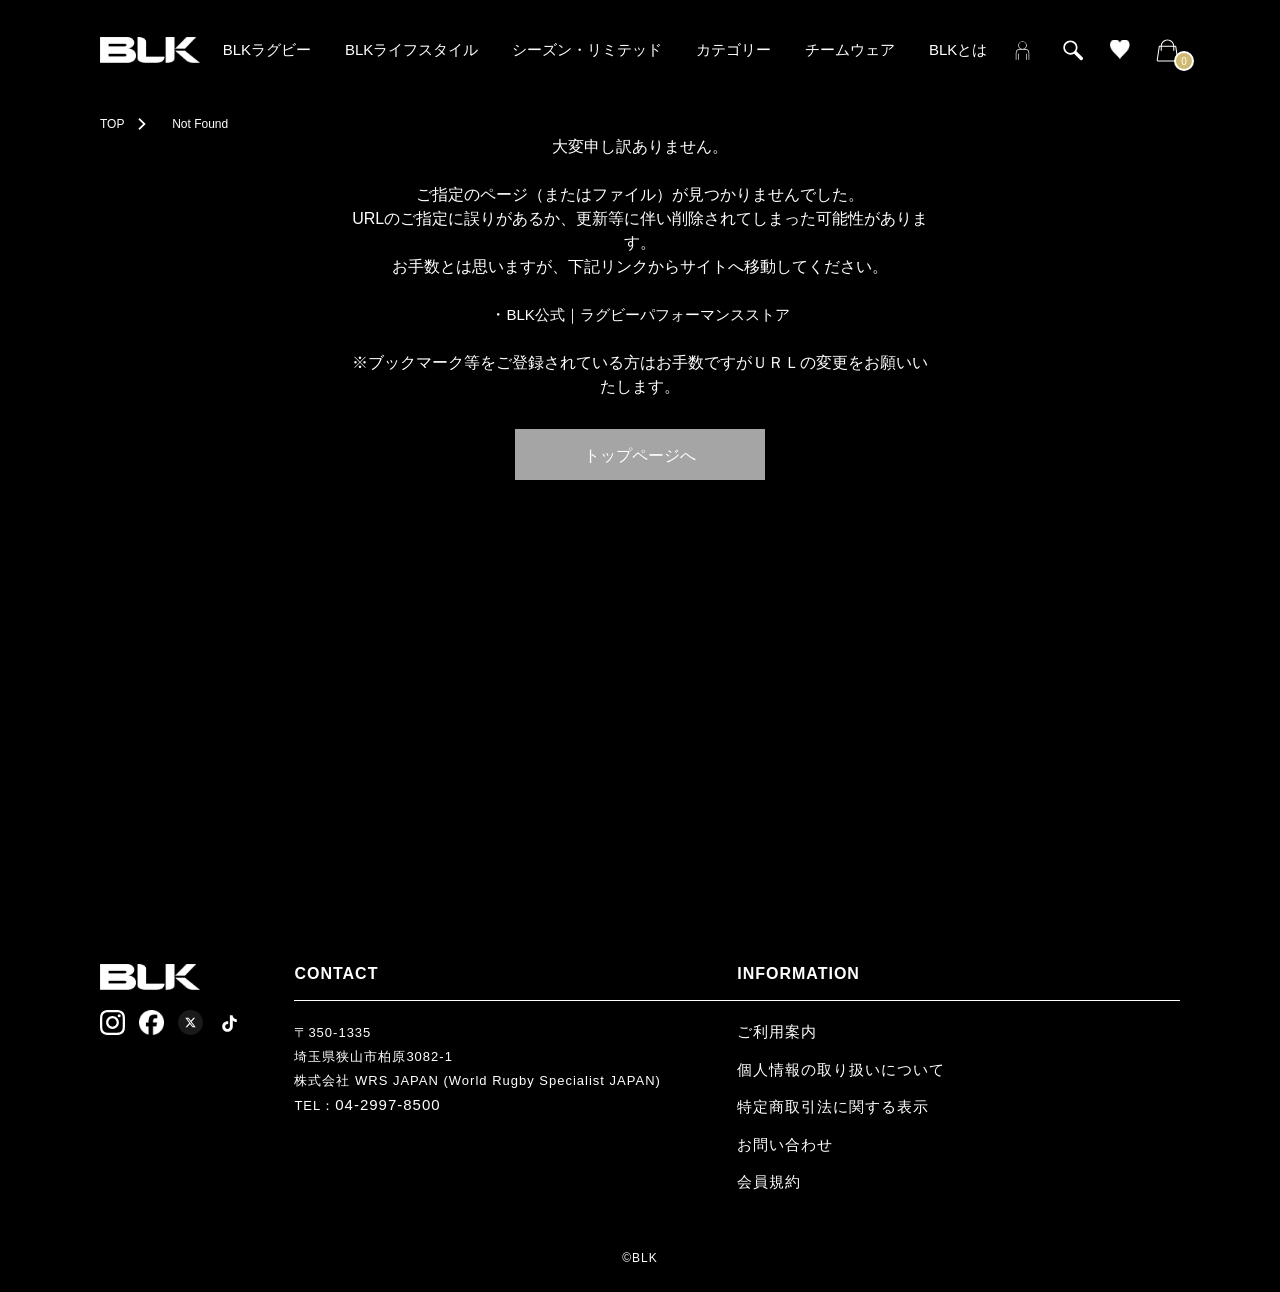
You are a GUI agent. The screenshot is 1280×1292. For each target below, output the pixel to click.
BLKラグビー (267, 49)
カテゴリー (733, 49)
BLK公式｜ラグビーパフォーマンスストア (647, 314)
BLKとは (958, 49)
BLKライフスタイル (411, 49)
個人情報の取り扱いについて (841, 1069)
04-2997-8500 (387, 1104)
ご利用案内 (777, 1031)
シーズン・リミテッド (587, 49)
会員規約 (769, 1181)
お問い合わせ (785, 1144)
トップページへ (640, 454)
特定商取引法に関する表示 (833, 1106)
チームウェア (850, 49)
